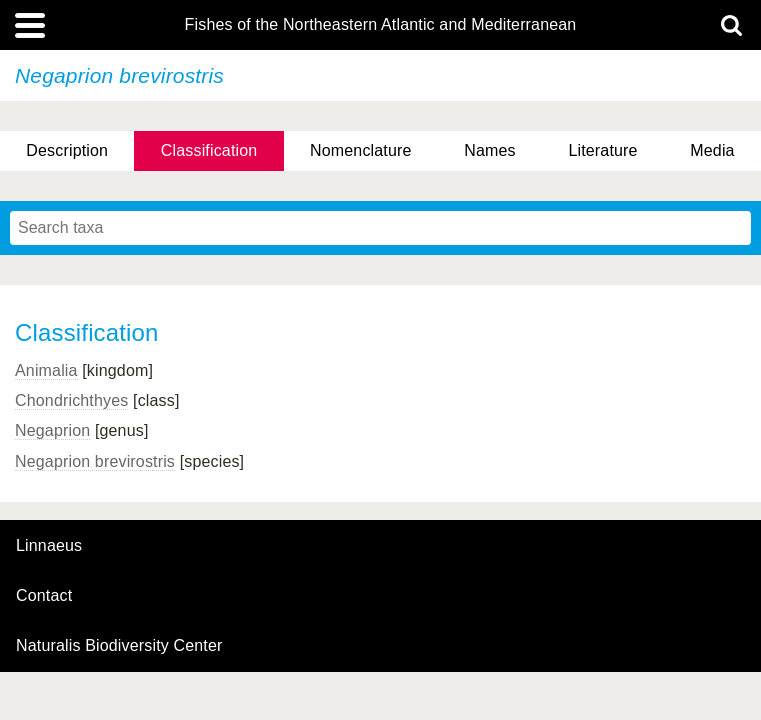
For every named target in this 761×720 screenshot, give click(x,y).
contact (44, 595)
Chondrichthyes (71, 400)
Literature (602, 150)
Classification (209, 150)
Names (489, 150)
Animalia (46, 370)
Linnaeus (49, 546)
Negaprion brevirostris (95, 461)
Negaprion (52, 430)
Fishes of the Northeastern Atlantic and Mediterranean (381, 25)
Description (67, 150)
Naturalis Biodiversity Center (119, 646)
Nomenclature (361, 150)
